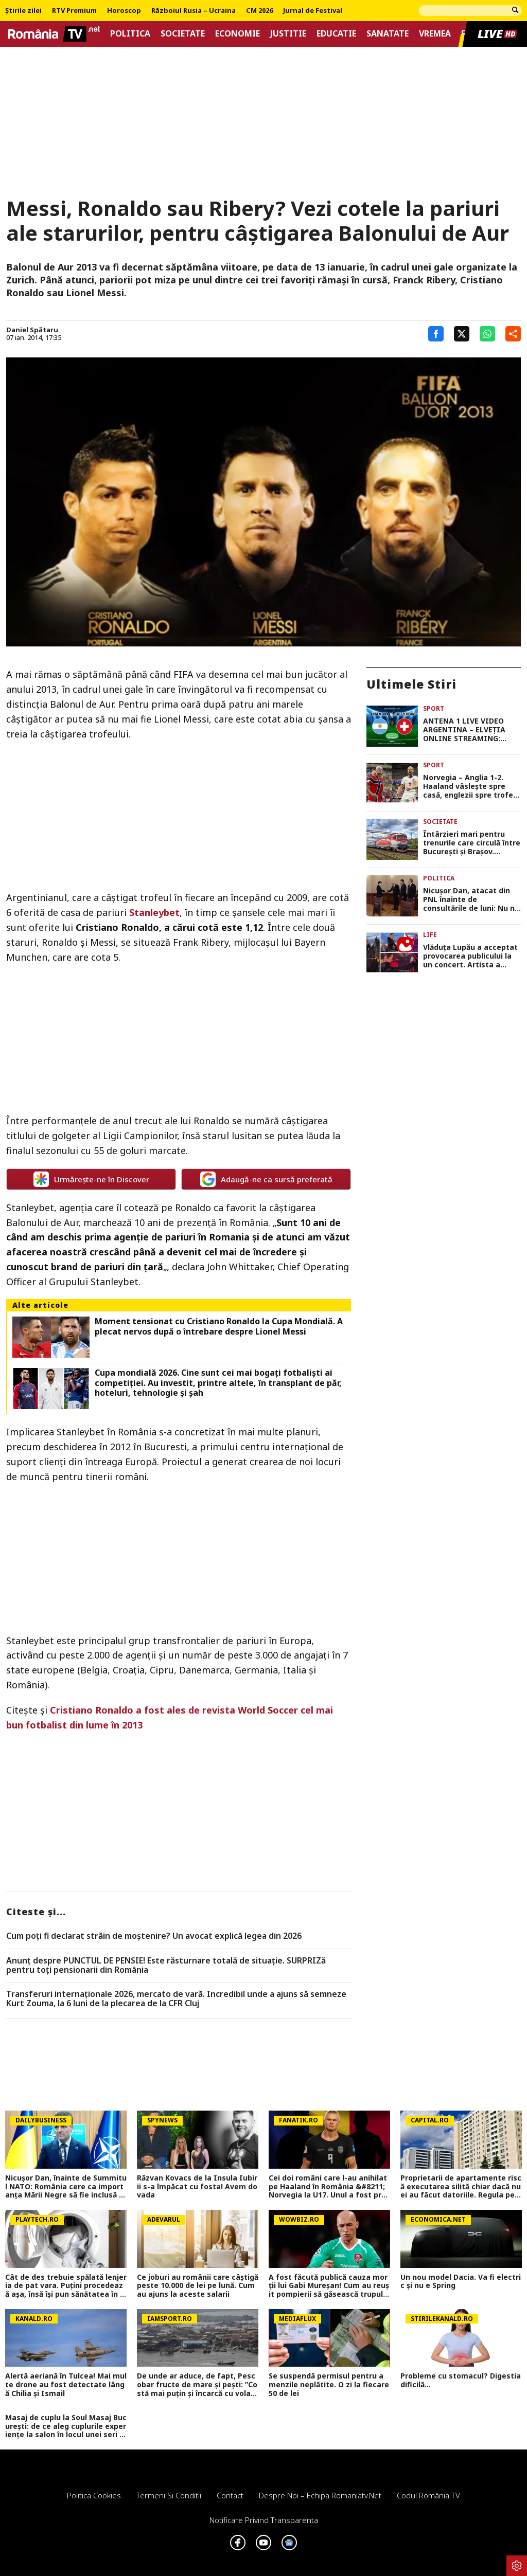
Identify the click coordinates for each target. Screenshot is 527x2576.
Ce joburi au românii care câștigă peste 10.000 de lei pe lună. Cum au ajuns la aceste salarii (197, 2286)
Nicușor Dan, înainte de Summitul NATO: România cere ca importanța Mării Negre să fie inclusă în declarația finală (66, 2187)
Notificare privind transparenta (263, 2520)
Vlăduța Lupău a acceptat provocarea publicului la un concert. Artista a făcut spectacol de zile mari (470, 956)
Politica (130, 34)
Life (430, 934)
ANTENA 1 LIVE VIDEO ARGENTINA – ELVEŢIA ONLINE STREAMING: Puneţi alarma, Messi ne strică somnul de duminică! (467, 730)
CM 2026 (259, 11)
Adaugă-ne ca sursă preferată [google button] (266, 1179)
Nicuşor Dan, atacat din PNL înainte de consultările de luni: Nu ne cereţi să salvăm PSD (471, 899)
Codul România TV (428, 2495)
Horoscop (124, 11)
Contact (230, 2495)
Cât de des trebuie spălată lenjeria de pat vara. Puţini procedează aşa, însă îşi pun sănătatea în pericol (66, 2286)
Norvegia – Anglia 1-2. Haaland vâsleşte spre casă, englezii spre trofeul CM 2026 (471, 786)
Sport (433, 708)
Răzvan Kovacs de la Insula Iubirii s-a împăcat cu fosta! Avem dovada (197, 2187)
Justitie (288, 34)
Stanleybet (154, 912)
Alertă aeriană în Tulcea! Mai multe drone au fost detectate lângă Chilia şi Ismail (66, 2385)
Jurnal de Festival (312, 11)
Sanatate (387, 34)
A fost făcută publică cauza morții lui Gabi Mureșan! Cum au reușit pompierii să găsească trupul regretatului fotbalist (329, 2286)
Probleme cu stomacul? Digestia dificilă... (460, 2380)
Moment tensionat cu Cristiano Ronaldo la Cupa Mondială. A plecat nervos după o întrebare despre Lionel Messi (219, 1326)
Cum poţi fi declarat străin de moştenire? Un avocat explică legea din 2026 (154, 1936)
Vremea (435, 34)
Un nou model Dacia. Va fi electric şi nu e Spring (460, 2282)
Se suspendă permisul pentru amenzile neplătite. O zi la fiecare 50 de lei (329, 2385)
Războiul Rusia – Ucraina (193, 11)
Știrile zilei (23, 11)
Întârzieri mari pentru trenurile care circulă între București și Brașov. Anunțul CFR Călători (471, 843)
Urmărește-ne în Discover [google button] (91, 1179)
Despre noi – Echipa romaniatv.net (320, 2495)
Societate (183, 34)
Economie (237, 34)
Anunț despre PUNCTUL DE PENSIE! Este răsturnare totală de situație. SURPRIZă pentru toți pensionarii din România (166, 1965)
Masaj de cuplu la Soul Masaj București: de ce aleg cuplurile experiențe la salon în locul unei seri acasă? (66, 2426)
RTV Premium (74, 11)
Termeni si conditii (168, 2495)
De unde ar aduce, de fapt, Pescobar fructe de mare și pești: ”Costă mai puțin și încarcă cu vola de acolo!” (197, 2385)
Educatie (336, 34)
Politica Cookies (94, 2495)
